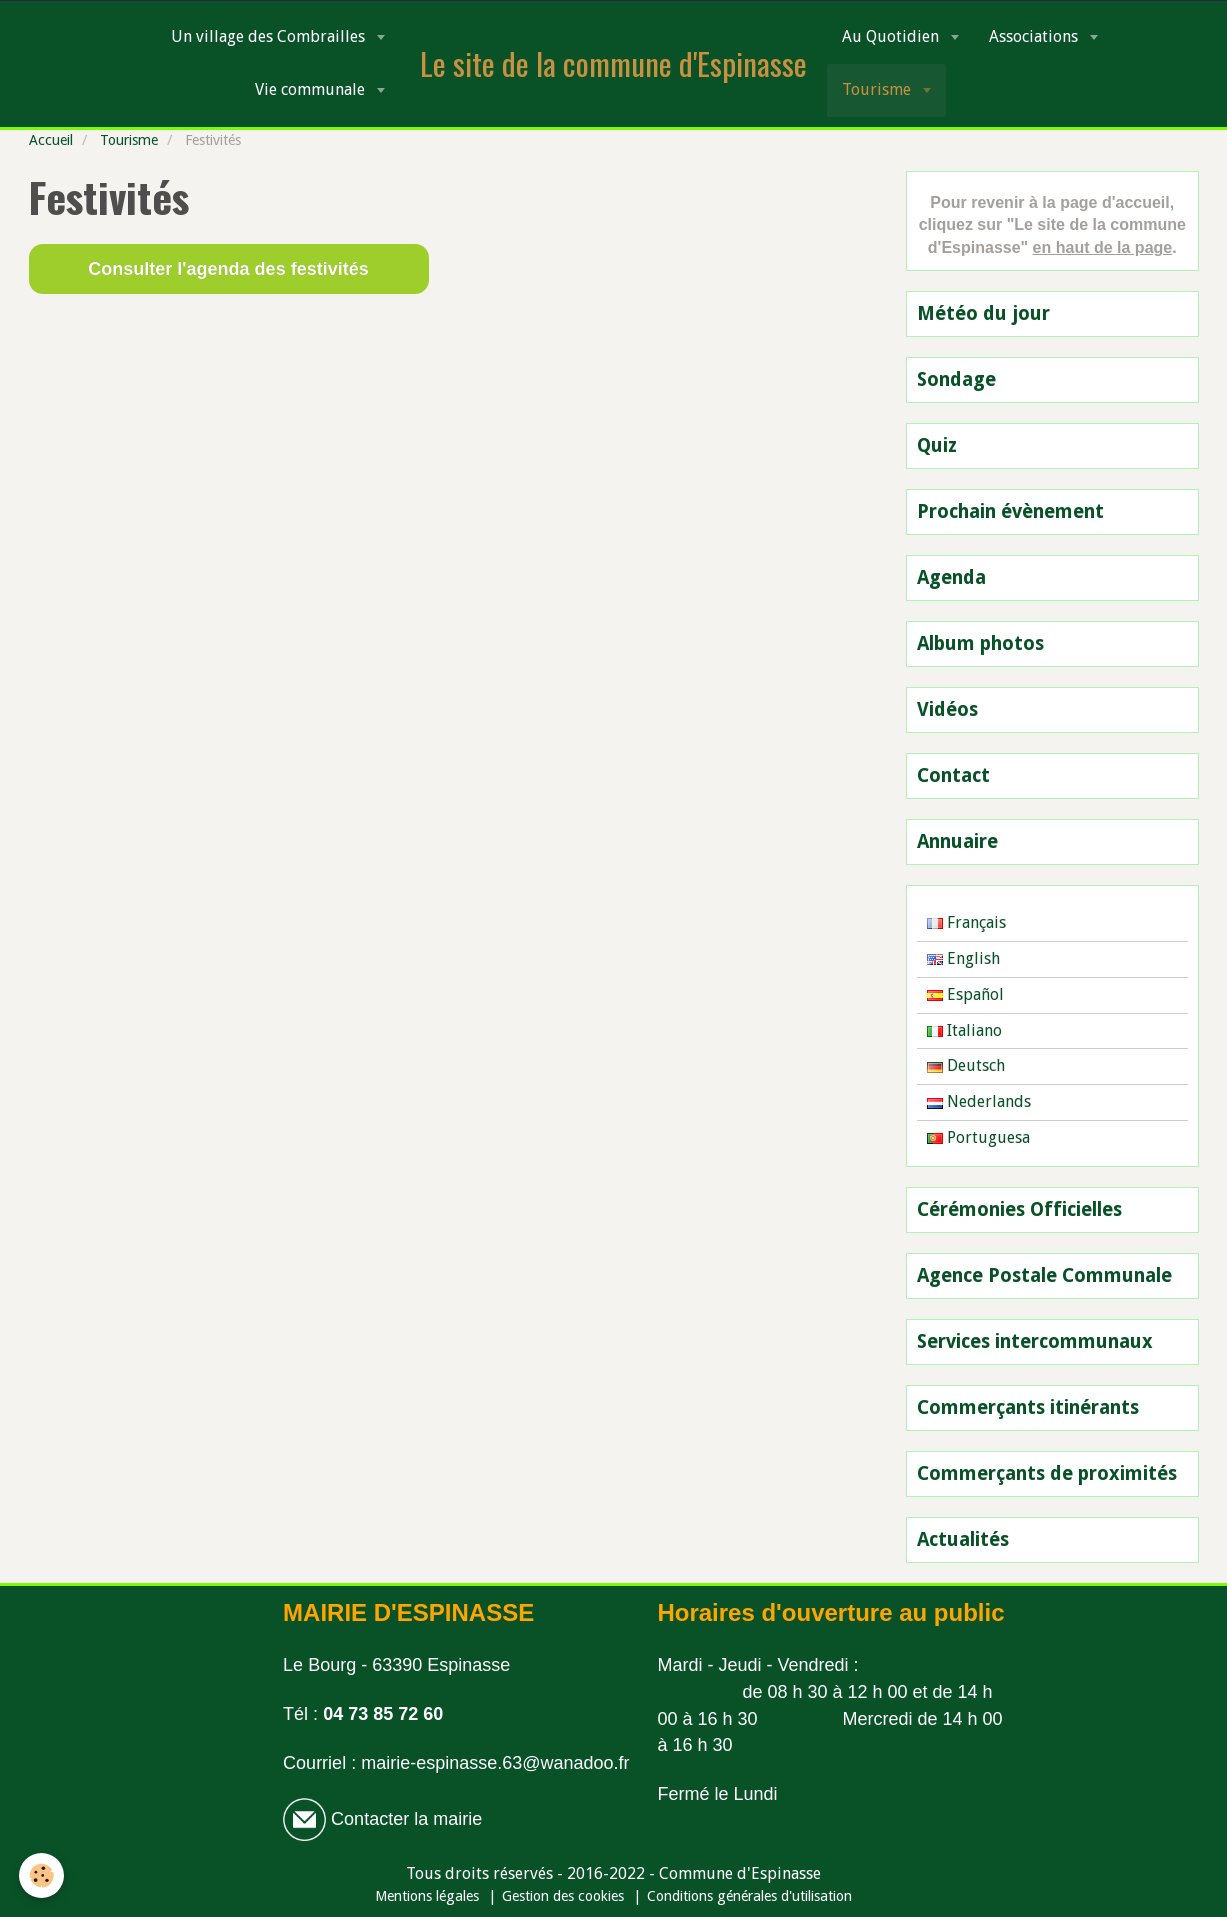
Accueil (51, 140)
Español (965, 994)
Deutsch (966, 1065)
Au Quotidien (892, 36)
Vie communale (312, 89)
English (963, 958)
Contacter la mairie (404, 1819)
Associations (1035, 36)
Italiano (964, 1030)
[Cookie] (42, 1875)
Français (966, 922)
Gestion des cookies (563, 1896)
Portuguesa (978, 1137)
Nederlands (979, 1101)
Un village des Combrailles (270, 36)
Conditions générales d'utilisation (749, 1896)
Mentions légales (427, 1896)
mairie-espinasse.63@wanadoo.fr (495, 1763)
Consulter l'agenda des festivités (228, 269)
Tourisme (878, 89)
